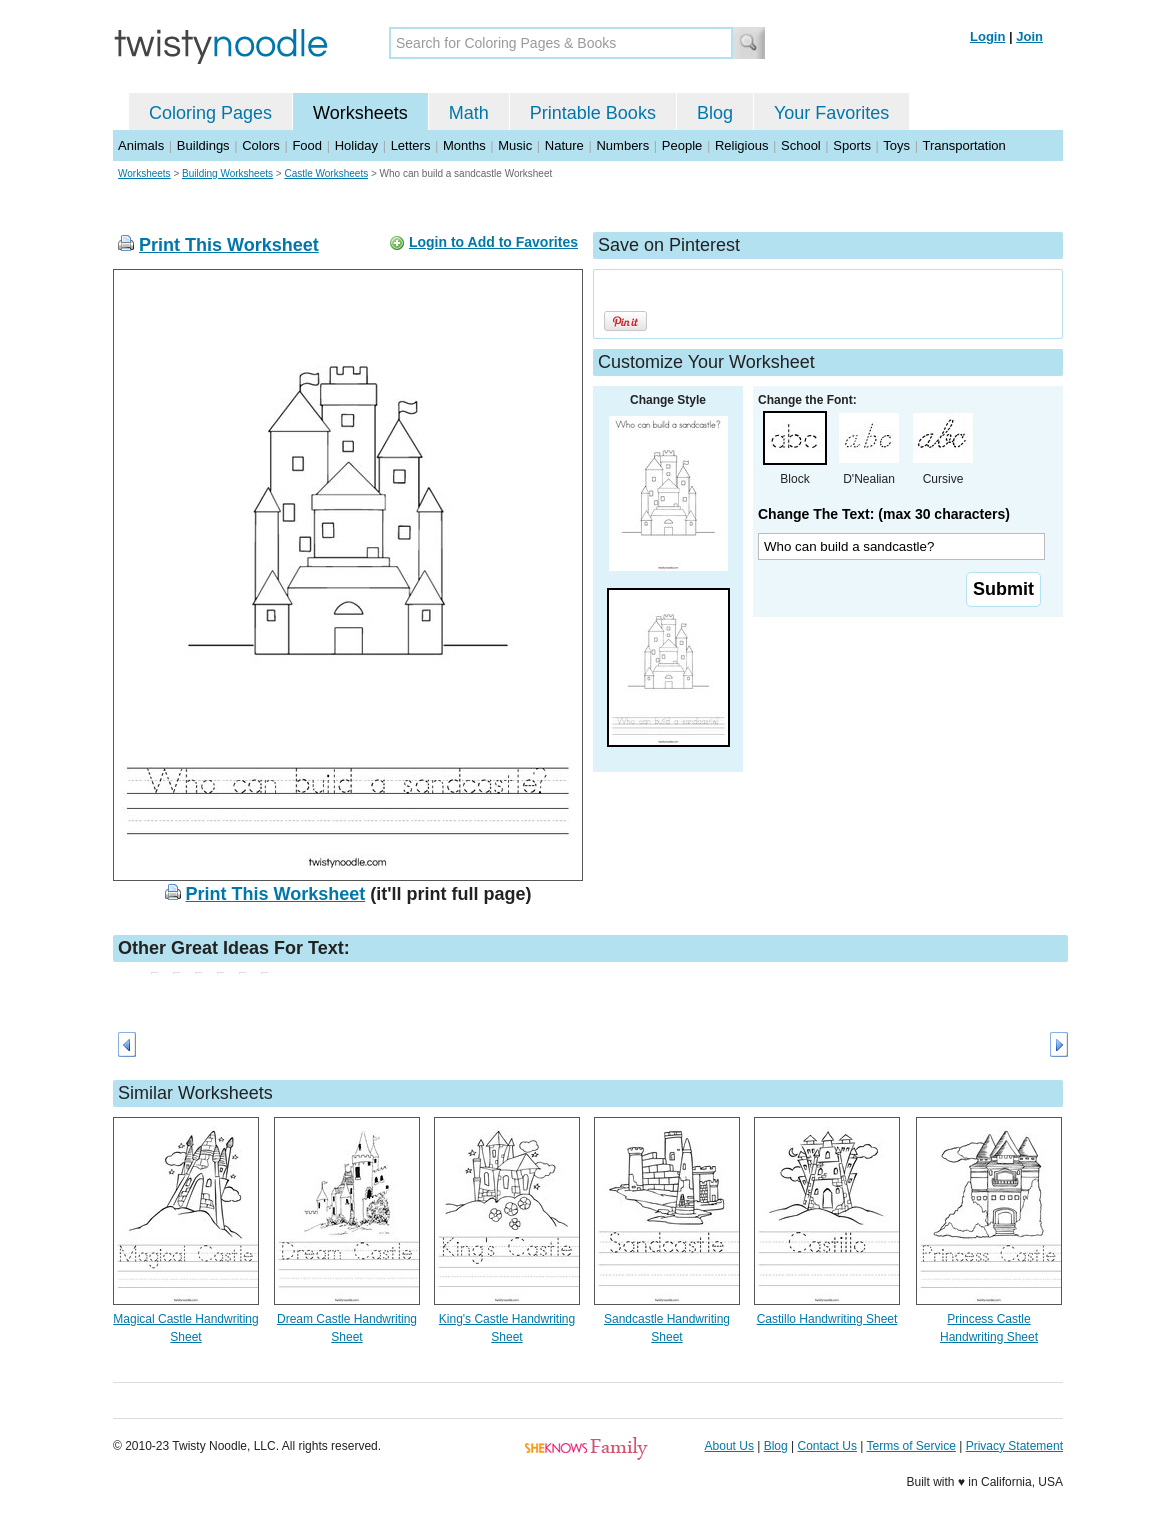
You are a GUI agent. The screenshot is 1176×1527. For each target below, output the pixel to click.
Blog (715, 113)
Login (987, 36)
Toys (896, 145)
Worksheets (360, 113)
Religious (741, 145)
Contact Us (827, 1446)
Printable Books (593, 113)
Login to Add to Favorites (493, 242)
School (801, 145)
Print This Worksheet (229, 245)
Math (469, 113)
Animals (141, 145)
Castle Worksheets (326, 173)
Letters (411, 145)
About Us (729, 1446)
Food (307, 145)
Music (515, 145)
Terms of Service (910, 1446)
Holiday (356, 145)
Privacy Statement (1014, 1446)
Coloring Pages (210, 113)
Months (464, 145)
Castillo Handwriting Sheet (827, 1319)
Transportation (963, 145)
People (682, 145)
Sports (852, 145)
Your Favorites (831, 113)
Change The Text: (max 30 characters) (884, 514)
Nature (564, 145)
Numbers (622, 145)
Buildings (203, 145)
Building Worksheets (227, 173)
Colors (261, 145)
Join (1029, 36)
